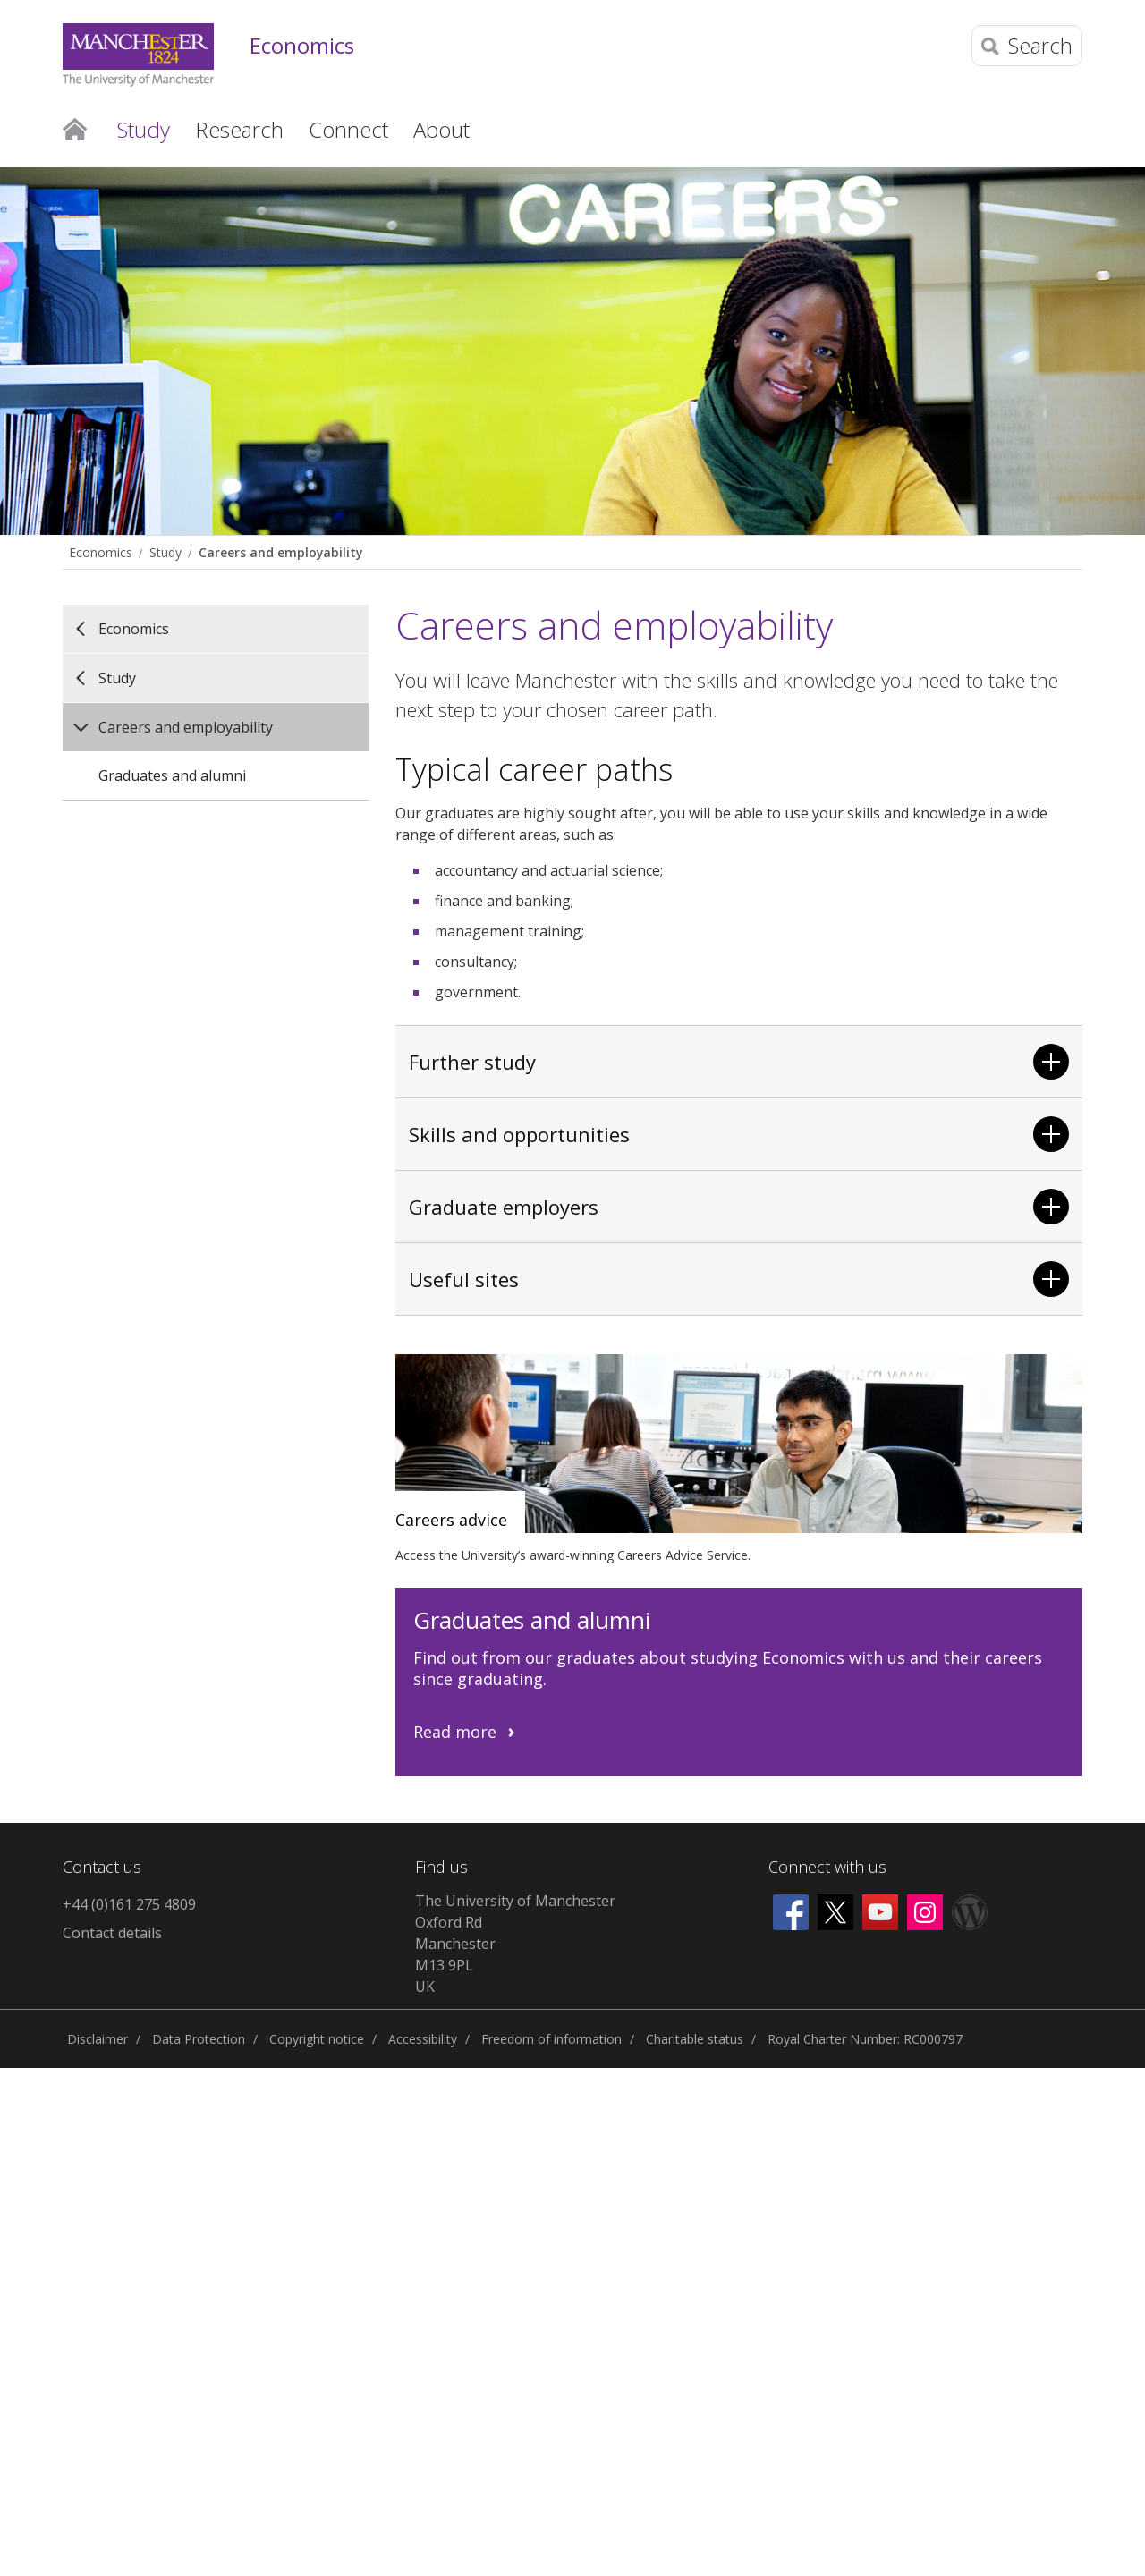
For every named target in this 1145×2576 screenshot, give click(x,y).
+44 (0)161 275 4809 (129, 1904)
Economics (302, 46)
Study (165, 552)
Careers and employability (280, 552)
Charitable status (694, 2038)
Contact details (112, 1933)
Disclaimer (97, 2038)
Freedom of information (551, 2038)
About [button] (441, 129)
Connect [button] (348, 129)
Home (75, 128)
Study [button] (143, 129)
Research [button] (239, 129)
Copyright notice (316, 2038)
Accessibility (422, 2038)
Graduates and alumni (172, 775)
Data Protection (198, 2038)
